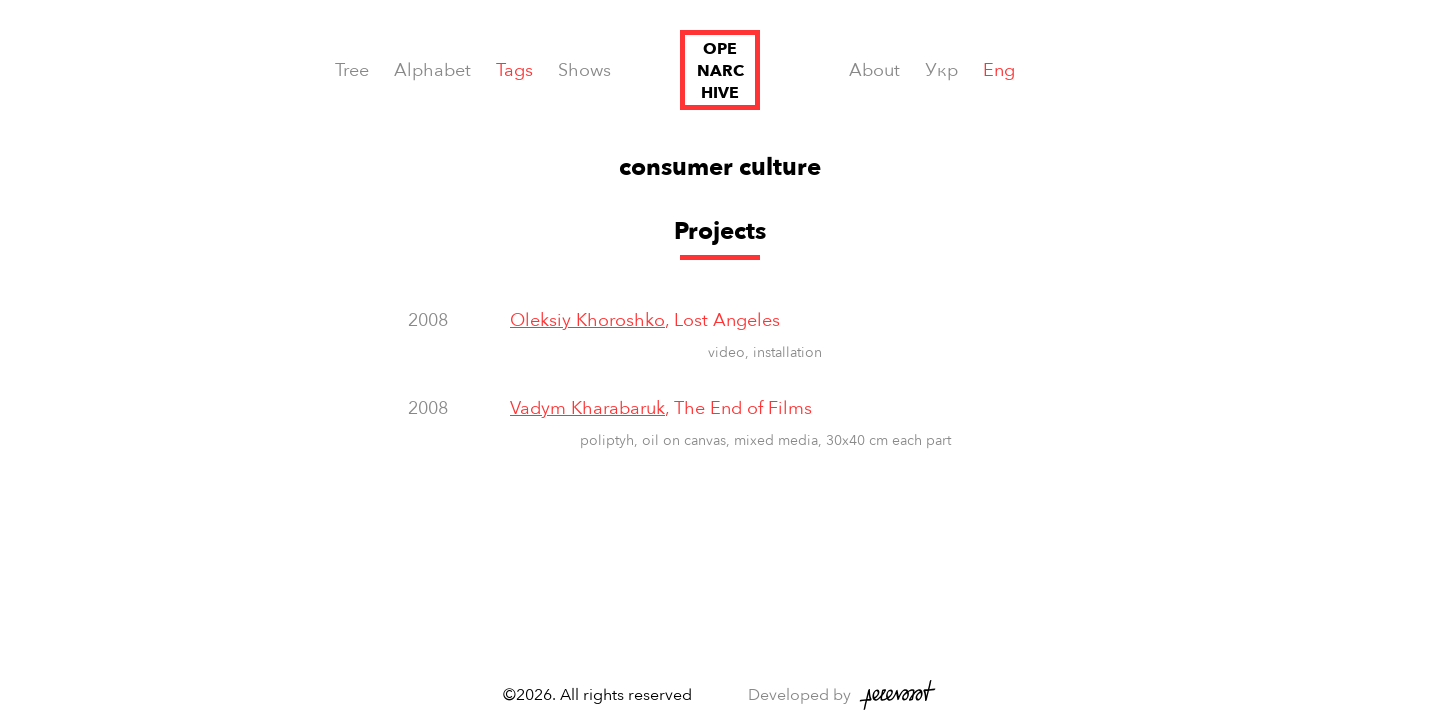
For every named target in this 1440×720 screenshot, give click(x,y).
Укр (941, 70)
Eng (999, 70)
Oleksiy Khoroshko (587, 320)
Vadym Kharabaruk (587, 408)
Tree (352, 70)
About (874, 70)
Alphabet (432, 70)
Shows (584, 70)
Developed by (799, 695)
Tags (514, 70)
